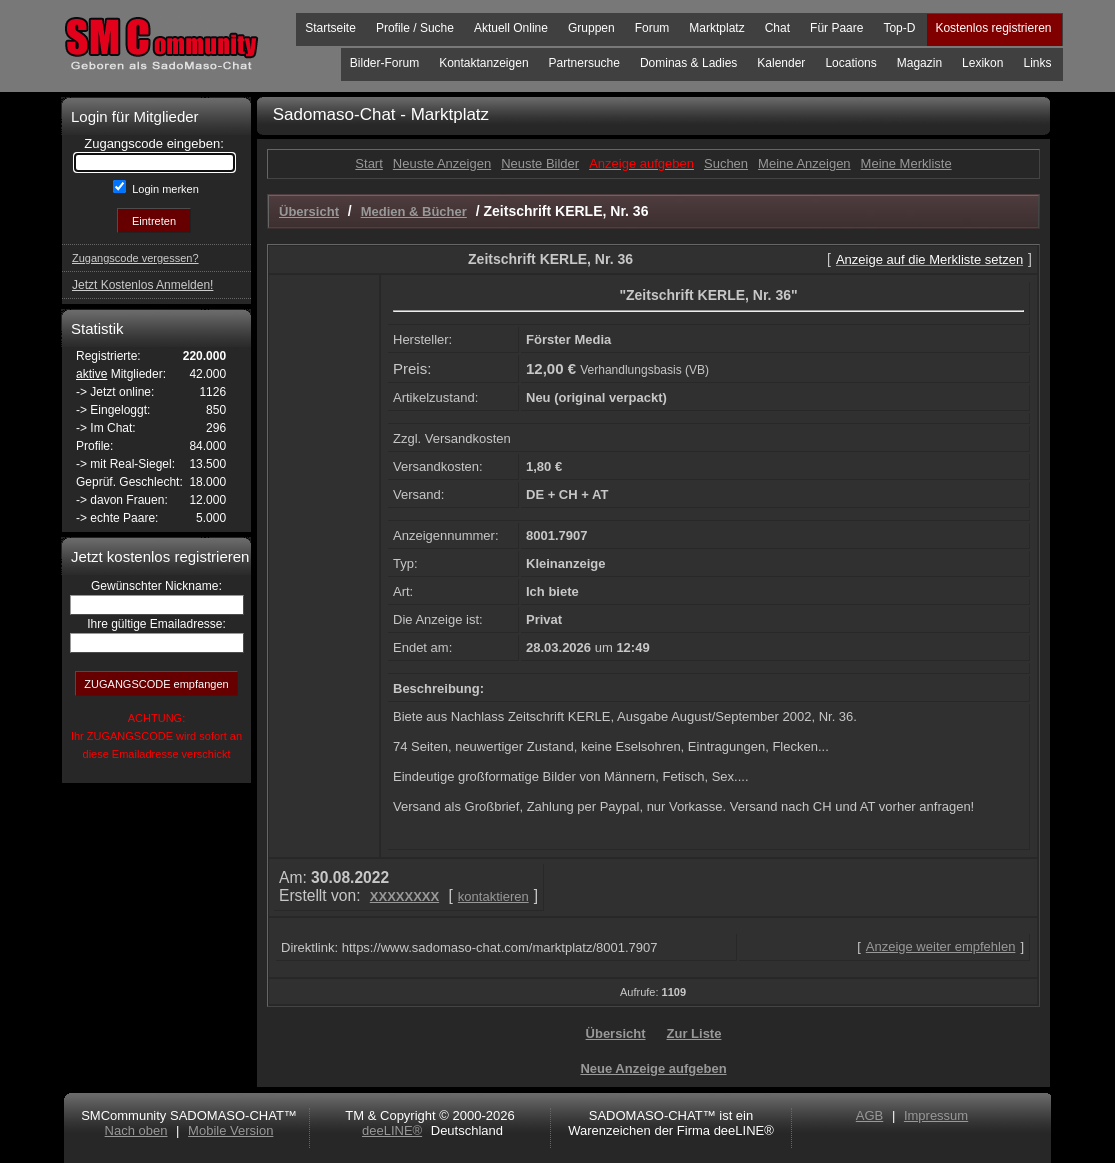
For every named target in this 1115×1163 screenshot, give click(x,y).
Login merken (164, 189)
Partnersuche (584, 63)
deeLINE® (392, 1130)
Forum (652, 28)
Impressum (936, 1115)
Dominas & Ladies (688, 63)
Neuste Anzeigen (442, 163)
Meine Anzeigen (804, 163)
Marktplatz (716, 28)
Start (368, 163)
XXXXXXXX (404, 896)
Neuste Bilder (540, 163)
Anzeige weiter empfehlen (941, 946)
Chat (777, 28)
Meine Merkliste (906, 163)
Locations (850, 63)
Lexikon (982, 63)
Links (1037, 63)
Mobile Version (230, 1130)
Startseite (330, 28)
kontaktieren (493, 896)
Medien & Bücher (414, 211)
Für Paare (836, 28)
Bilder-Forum (384, 63)
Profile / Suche (415, 28)
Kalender (781, 63)
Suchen (726, 163)
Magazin (919, 63)
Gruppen (591, 28)
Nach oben (136, 1130)
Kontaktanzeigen (483, 63)
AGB (869, 1115)
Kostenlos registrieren (993, 28)
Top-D (899, 28)
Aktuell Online (511, 28)
